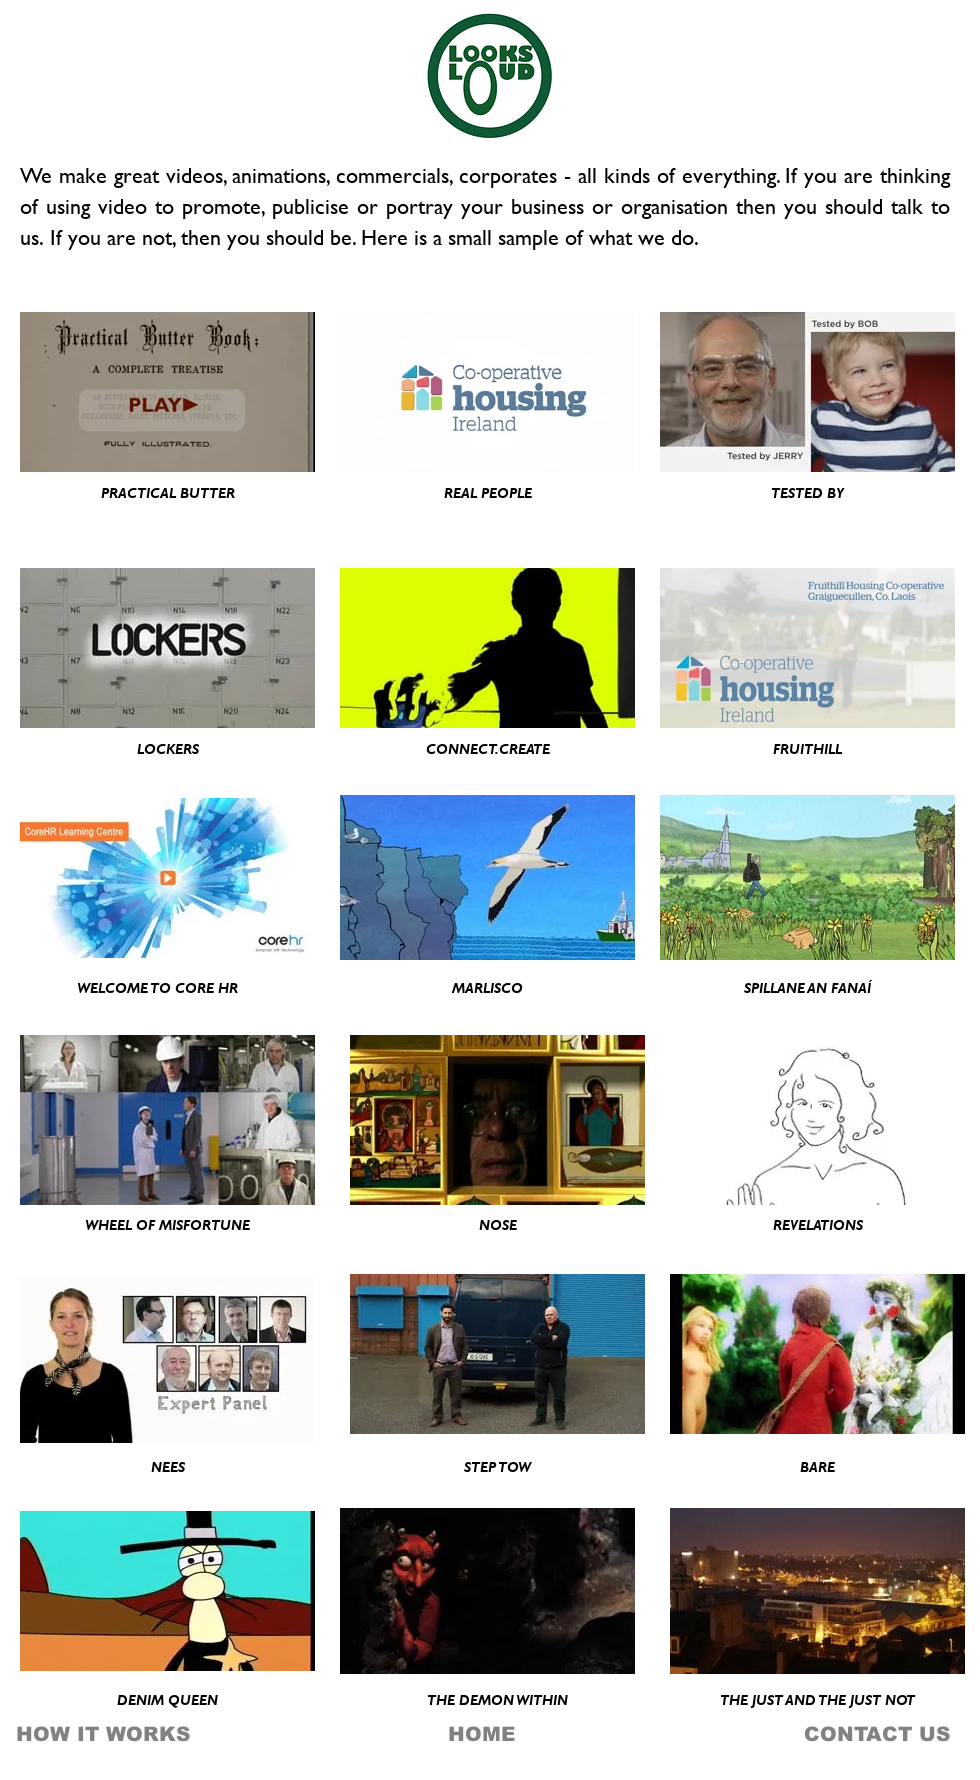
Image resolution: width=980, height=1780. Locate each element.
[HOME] (481, 1734)
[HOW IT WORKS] (103, 1734)
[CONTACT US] (865, 1734)
